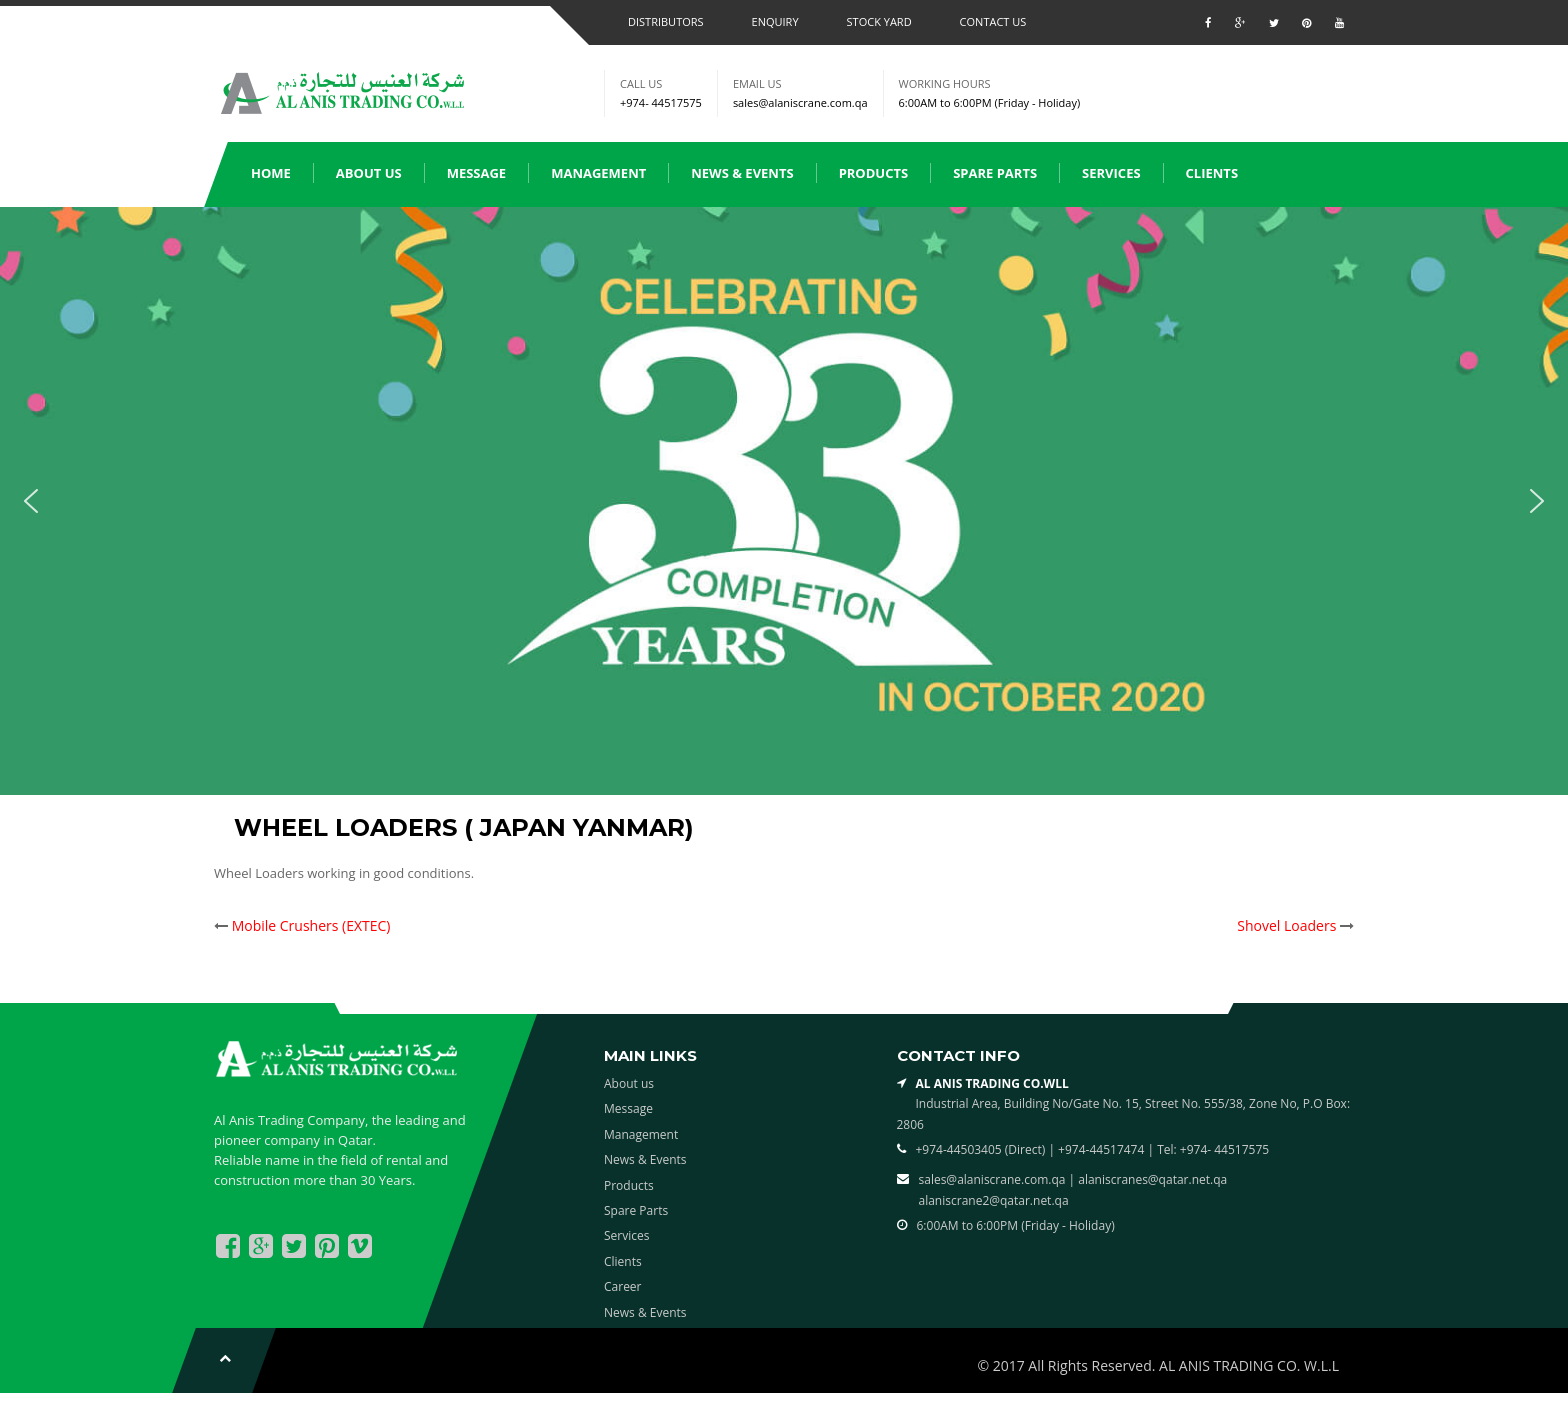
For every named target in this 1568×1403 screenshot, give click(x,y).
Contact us (993, 21)
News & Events (742, 173)
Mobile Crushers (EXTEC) (311, 925)
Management (598, 173)
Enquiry (775, 21)
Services (1111, 173)
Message (477, 173)
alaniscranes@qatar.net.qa (1152, 1179)
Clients (1212, 173)
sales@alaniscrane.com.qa (800, 102)
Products (874, 173)
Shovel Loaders (1286, 925)
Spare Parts (995, 173)
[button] (31, 501)
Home (271, 173)
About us (369, 173)
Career (623, 1286)
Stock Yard (879, 21)
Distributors (666, 21)
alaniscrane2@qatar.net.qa (994, 1200)
